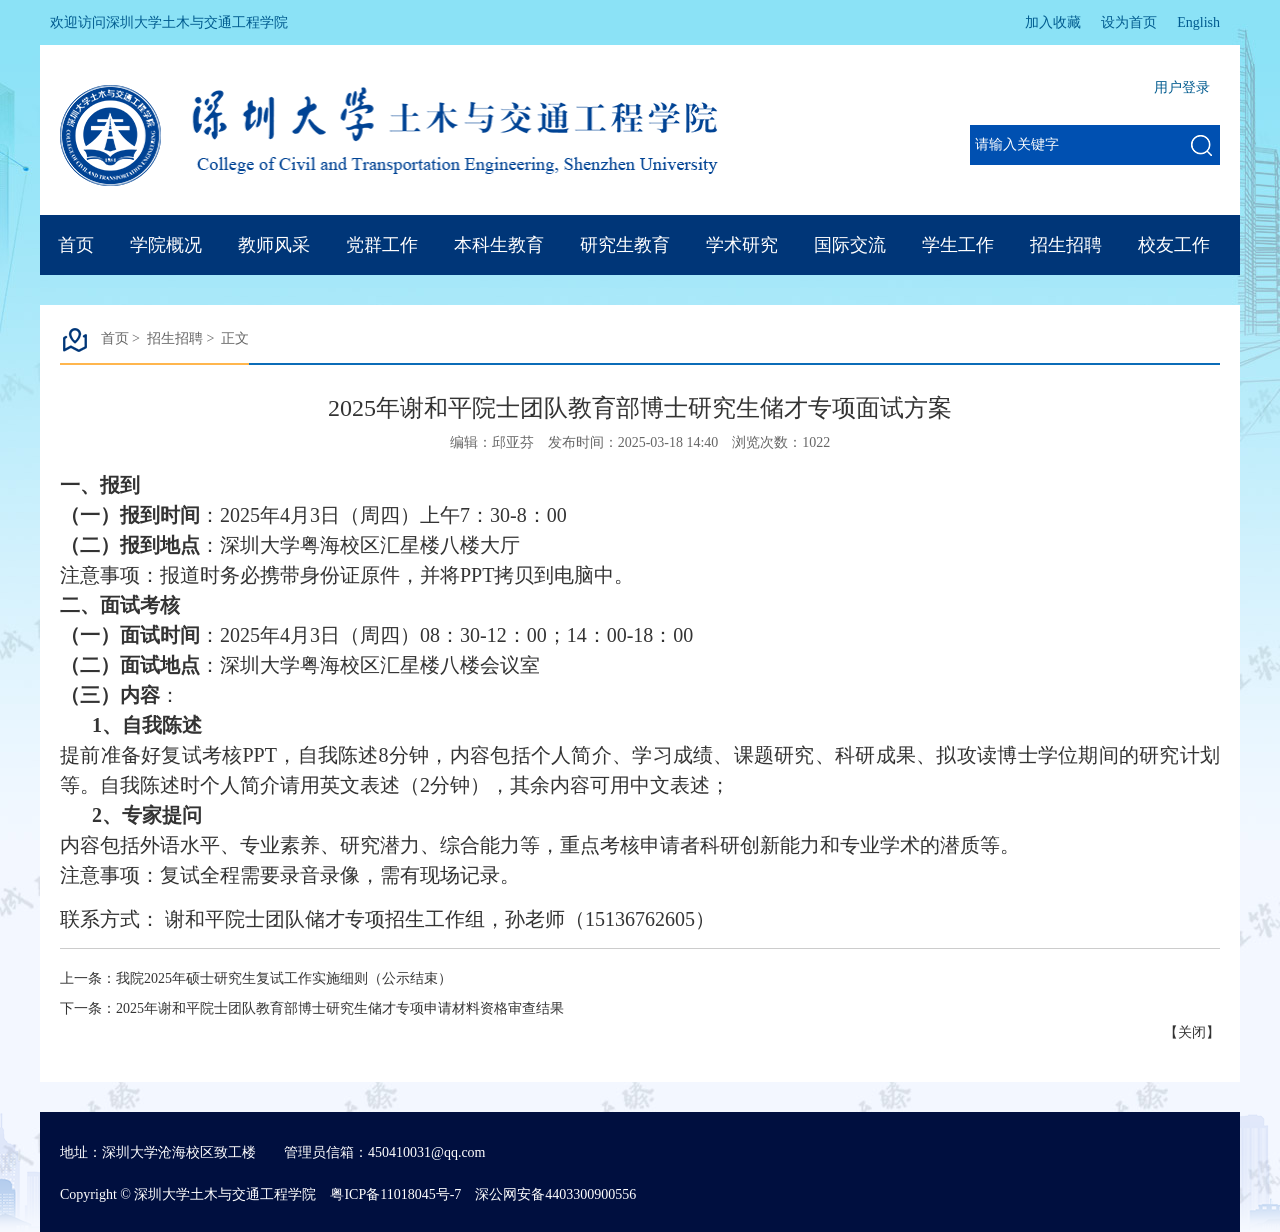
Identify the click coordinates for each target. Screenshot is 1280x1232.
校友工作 (1174, 245)
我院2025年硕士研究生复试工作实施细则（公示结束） (284, 978)
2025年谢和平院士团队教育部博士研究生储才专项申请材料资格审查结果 (340, 1008)
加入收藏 (1053, 22)
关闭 (1192, 1032)
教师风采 (274, 245)
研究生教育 (625, 245)
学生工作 (958, 245)
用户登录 (1182, 87)
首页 (76, 245)
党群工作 (382, 245)
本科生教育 (499, 245)
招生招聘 (1066, 245)
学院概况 (166, 245)
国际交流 (850, 245)
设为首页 (1129, 22)
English (1198, 22)
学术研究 (742, 245)
